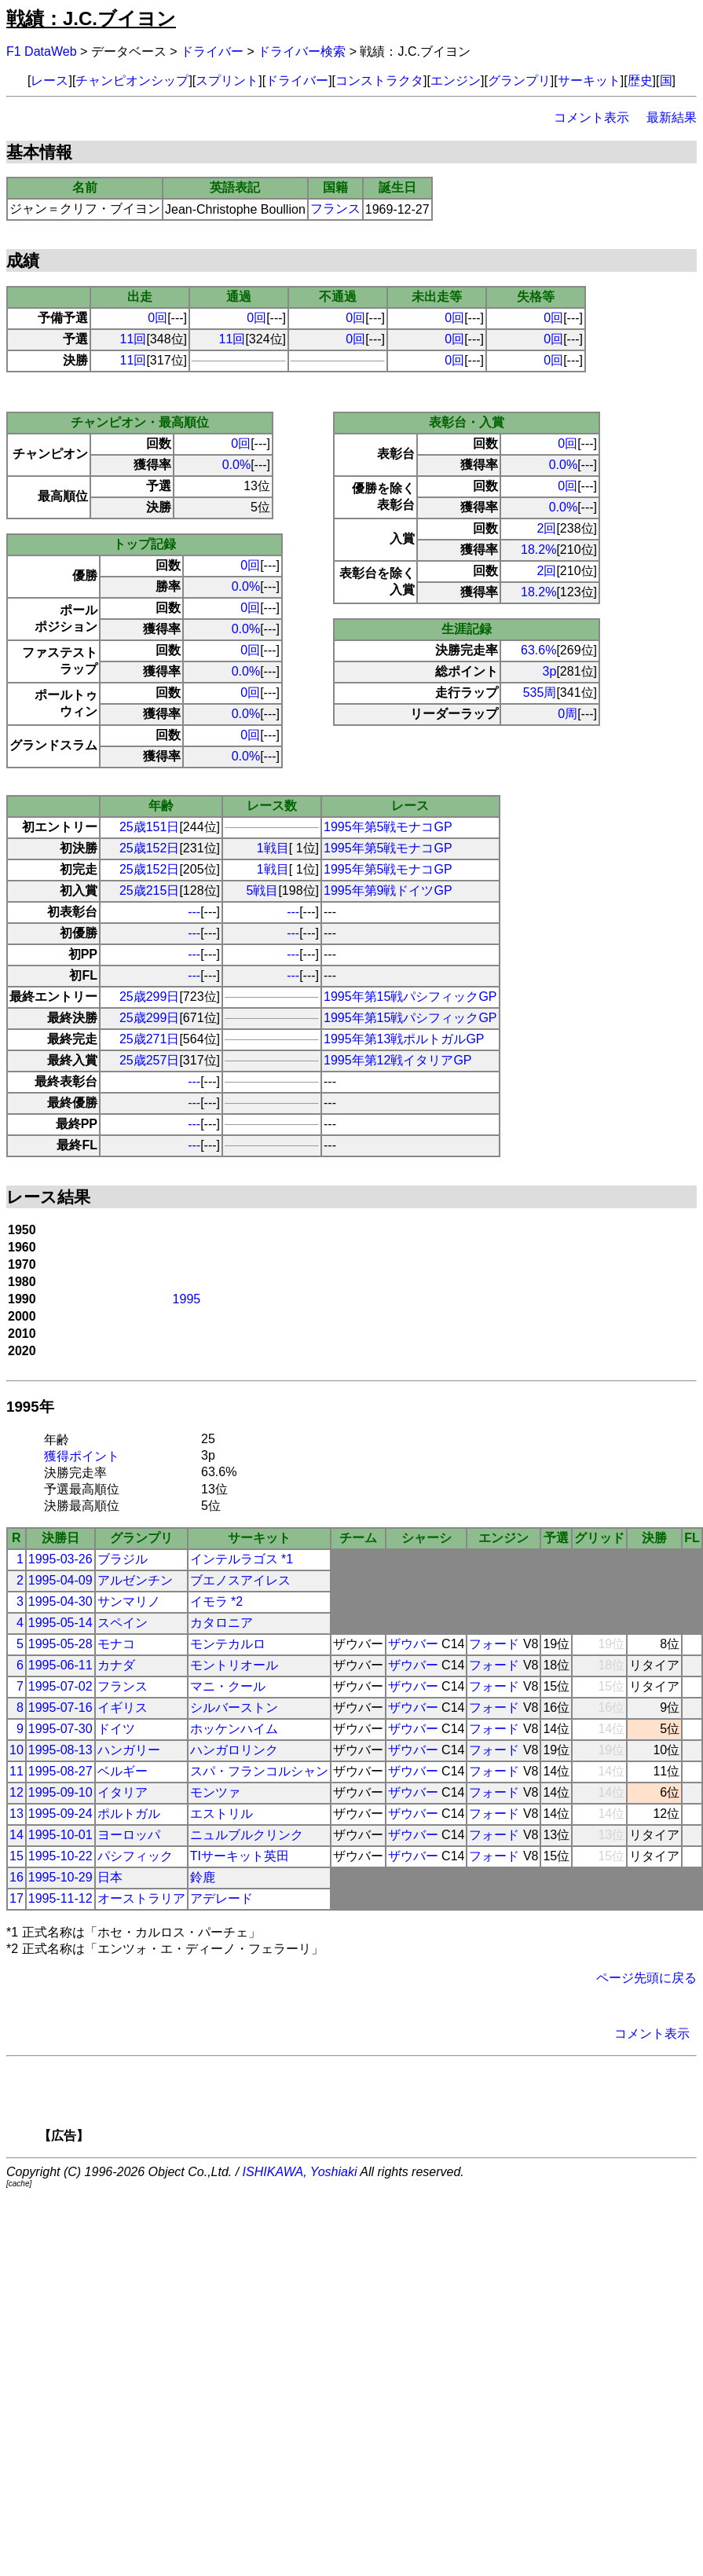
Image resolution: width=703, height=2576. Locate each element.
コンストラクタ (379, 80)
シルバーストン (234, 1707)
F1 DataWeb (41, 51)
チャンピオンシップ (132, 80)
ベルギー (122, 1771)
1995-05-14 (60, 1622)
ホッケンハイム (234, 1728)
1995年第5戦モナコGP (388, 827)
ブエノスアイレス (240, 1580)
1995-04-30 (60, 1601)
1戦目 (273, 848)
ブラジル (122, 1559)
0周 (567, 713)
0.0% (236, 464)
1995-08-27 (60, 1771)
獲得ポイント (81, 1456)
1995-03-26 (60, 1559)
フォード (494, 1644)
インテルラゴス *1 (242, 1559)
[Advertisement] (379, 2104)
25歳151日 (149, 827)
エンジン (455, 80)
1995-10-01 (60, 1834)
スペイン (122, 1622)
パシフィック (135, 1856)
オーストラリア (141, 1898)
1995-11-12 (60, 1898)
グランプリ (519, 80)
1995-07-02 (60, 1686)
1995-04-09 (60, 1580)
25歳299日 (149, 996)
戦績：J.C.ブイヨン (91, 18)
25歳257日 (149, 1060)
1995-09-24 (60, 1813)
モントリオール (234, 1665)
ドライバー (212, 51)
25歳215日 (149, 890)
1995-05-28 (60, 1644)
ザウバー (413, 1644)
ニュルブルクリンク (246, 1834)
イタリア (122, 1792)
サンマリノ (128, 1601)
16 (16, 1877)
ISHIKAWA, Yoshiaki (300, 2171)
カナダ (116, 1665)
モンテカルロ (227, 1644)
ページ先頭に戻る (646, 1977)
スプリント (227, 80)
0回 (157, 317)
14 (16, 1834)
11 (16, 1771)
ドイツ (116, 1728)
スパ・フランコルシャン (259, 1771)
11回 (133, 339)
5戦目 (263, 890)
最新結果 (671, 117)
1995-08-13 (60, 1750)
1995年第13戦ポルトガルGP (404, 1039)
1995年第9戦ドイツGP (388, 890)
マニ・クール (227, 1686)
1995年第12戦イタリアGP (398, 1060)
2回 (547, 528)
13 (16, 1813)
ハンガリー (128, 1750)
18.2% (538, 549)
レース (49, 80)
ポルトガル (128, 1813)
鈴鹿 (202, 1877)
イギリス (122, 1707)
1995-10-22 (60, 1856)
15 (16, 1856)
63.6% (538, 650)
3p (550, 671)
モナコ (116, 1644)
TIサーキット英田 (239, 1856)
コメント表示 (591, 117)
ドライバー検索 (302, 51)
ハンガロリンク (234, 1750)
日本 (110, 1877)
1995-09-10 (60, 1792)
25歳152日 (149, 848)
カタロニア (221, 1622)
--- (194, 911)
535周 (540, 692)
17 (16, 1898)
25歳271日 (149, 1039)
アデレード (221, 1898)
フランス (335, 208)
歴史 (640, 80)
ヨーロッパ (128, 1834)
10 (16, 1750)
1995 (187, 1299)
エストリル (221, 1813)
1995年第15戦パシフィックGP (410, 996)
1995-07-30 (60, 1728)
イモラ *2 (216, 1601)
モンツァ (215, 1792)
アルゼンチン (135, 1580)
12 (16, 1792)
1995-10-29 (60, 1877)
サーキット (589, 80)
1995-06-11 (60, 1665)
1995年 (30, 1406)
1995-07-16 (60, 1707)
